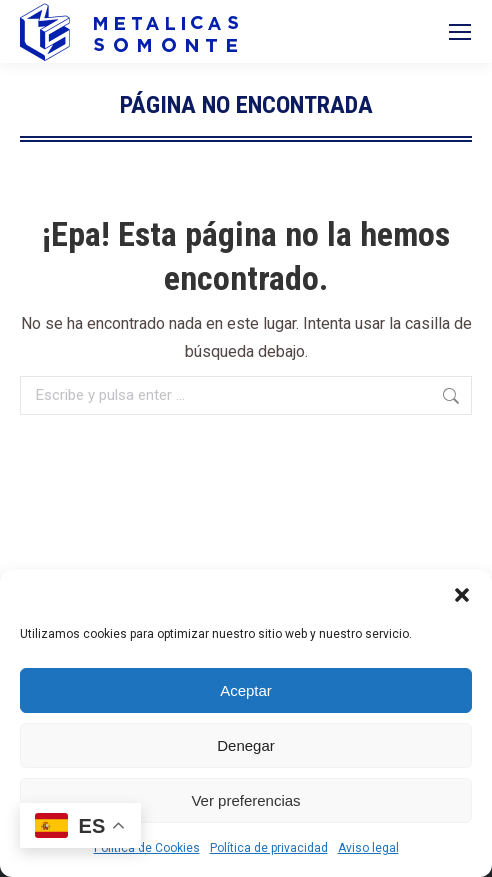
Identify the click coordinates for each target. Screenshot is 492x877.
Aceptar (246, 690)
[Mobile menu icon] (460, 32)
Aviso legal (368, 848)
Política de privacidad (269, 848)
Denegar (246, 745)
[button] (462, 595)
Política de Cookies (147, 848)
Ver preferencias (245, 800)
